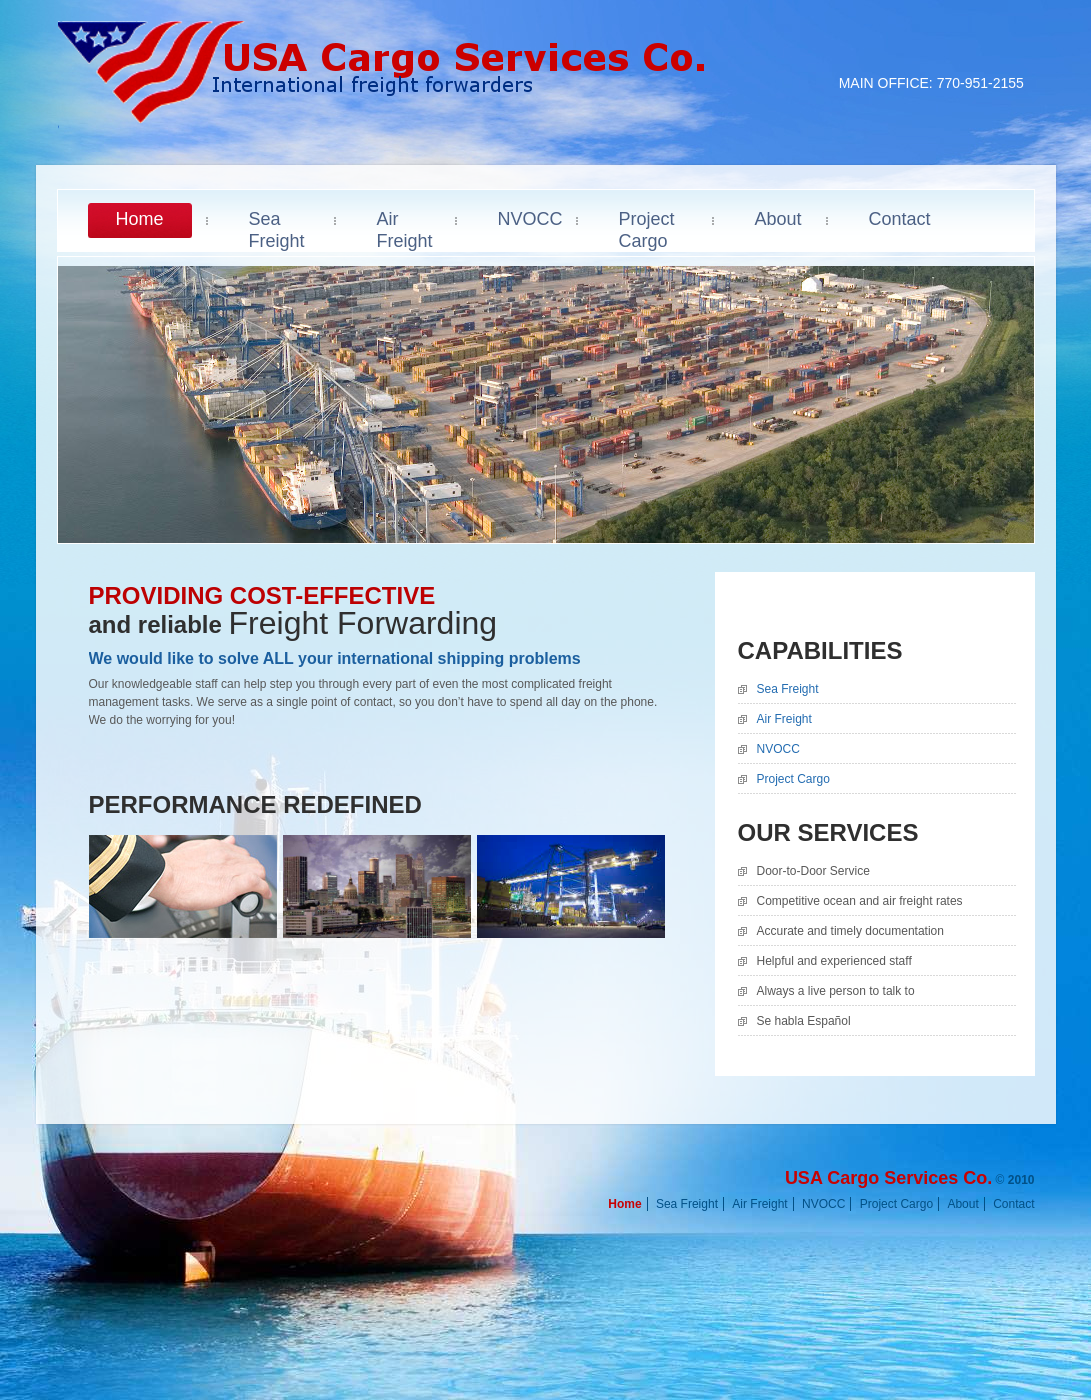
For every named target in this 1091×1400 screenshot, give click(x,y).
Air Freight (784, 719)
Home (624, 1204)
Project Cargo (793, 779)
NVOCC (778, 749)
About (962, 1204)
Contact (1013, 1204)
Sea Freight (788, 689)
